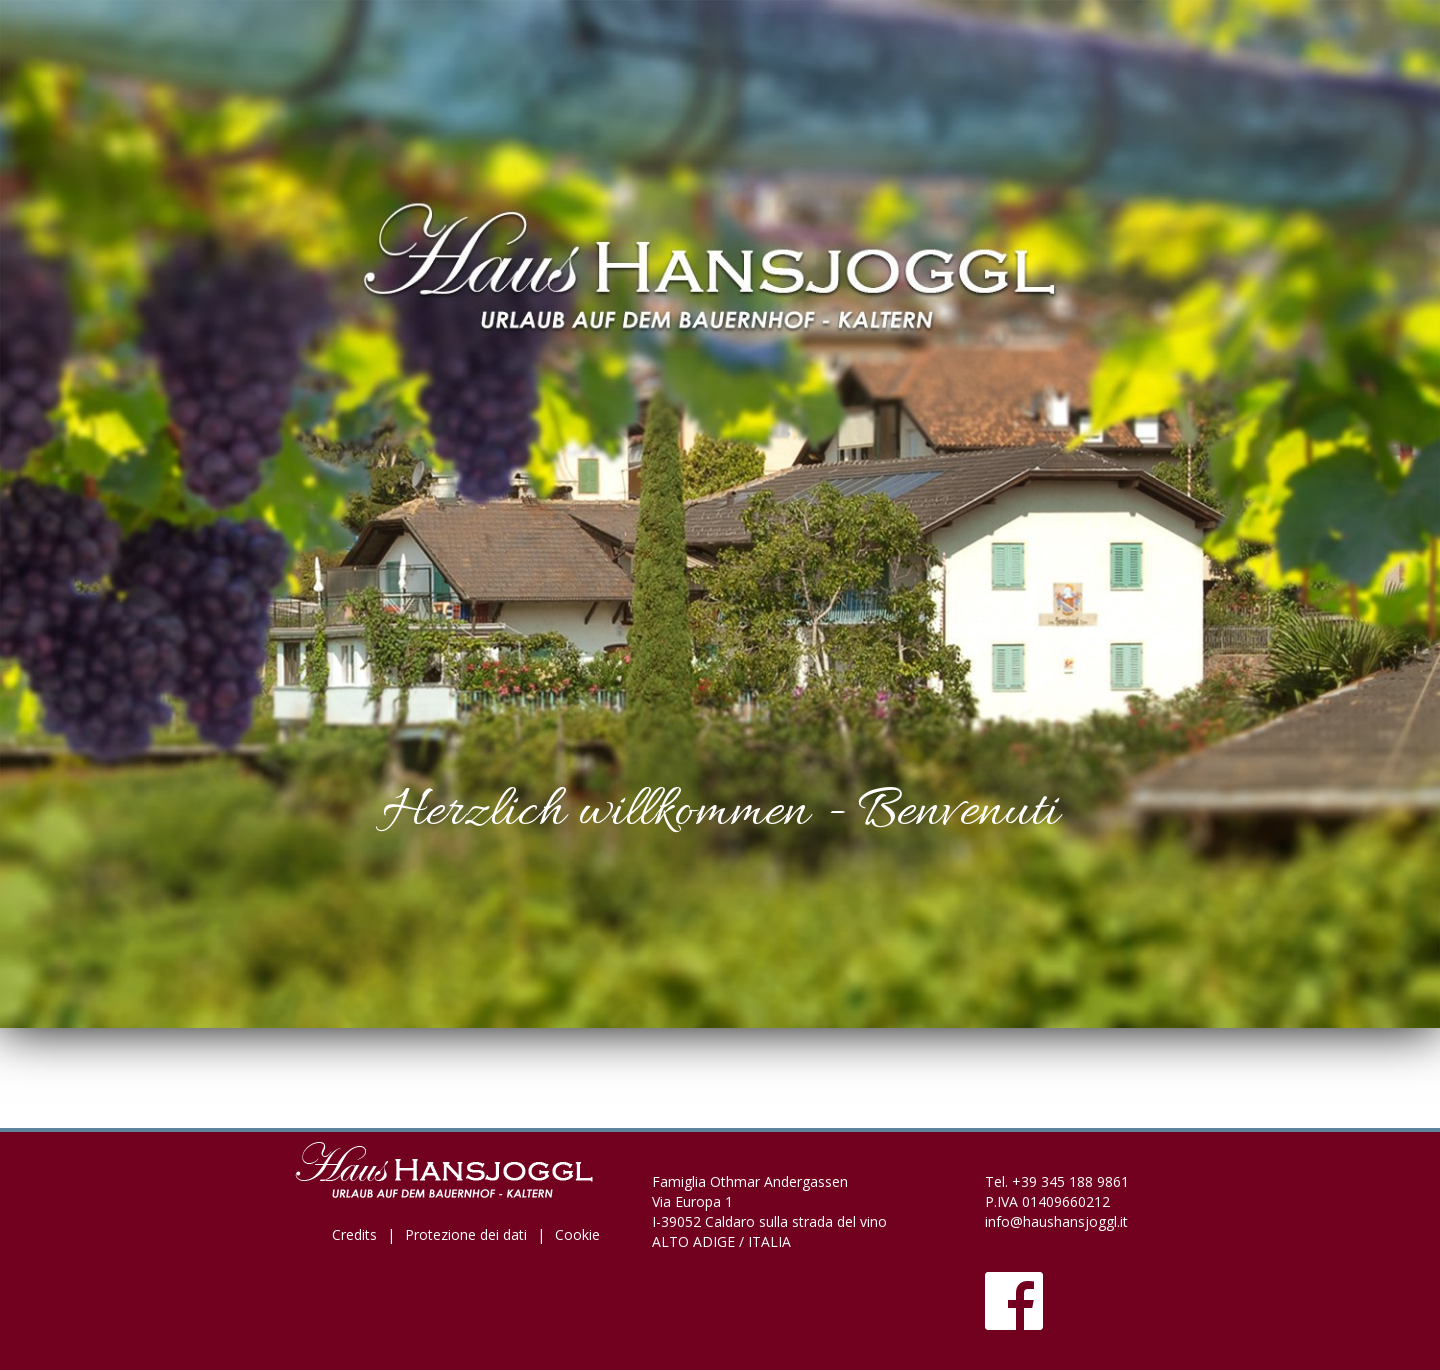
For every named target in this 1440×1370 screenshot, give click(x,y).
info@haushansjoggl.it (1056, 1221)
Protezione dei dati (466, 1234)
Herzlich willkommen (595, 812)
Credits (354, 1234)
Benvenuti (958, 812)
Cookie (577, 1234)
